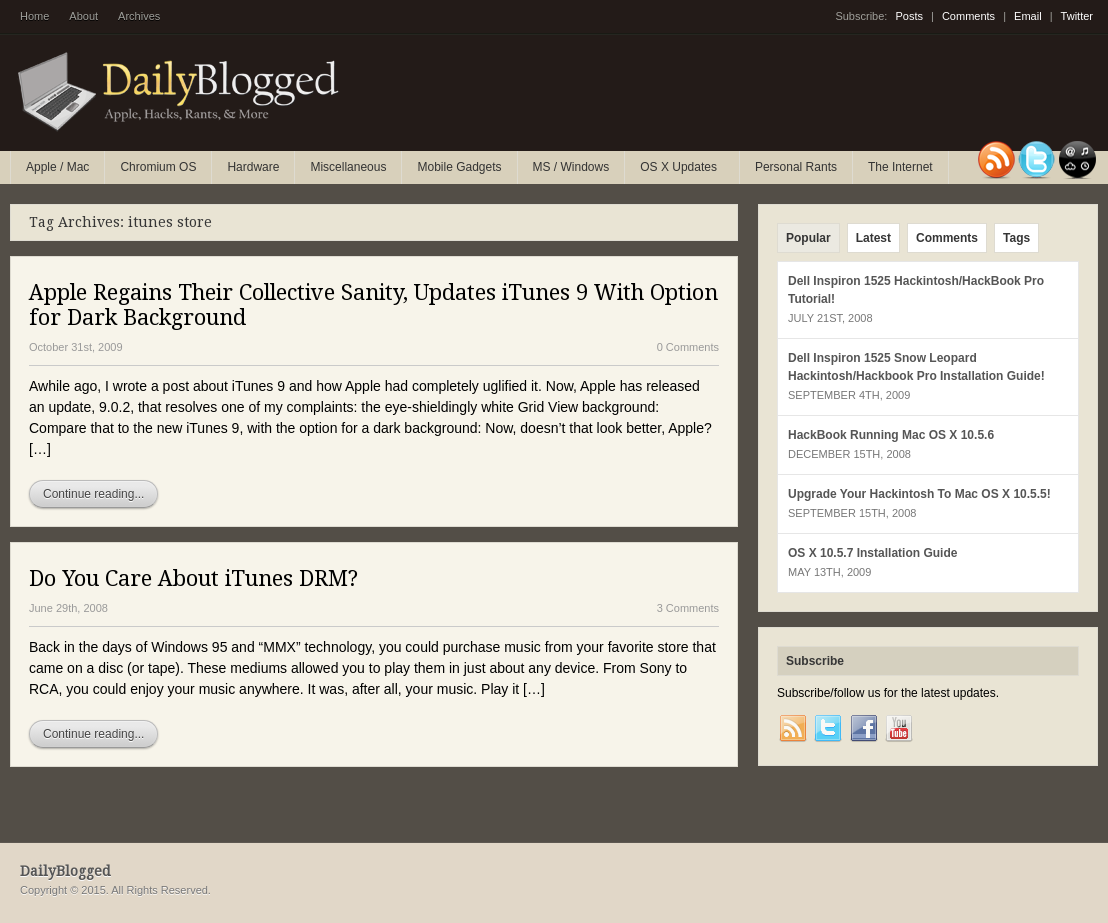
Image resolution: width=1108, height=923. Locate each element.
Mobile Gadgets (459, 167)
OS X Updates (679, 172)
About (83, 16)
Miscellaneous (348, 167)
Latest (873, 238)
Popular (808, 238)
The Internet (900, 167)
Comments (968, 16)
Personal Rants (796, 167)
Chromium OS (158, 167)
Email (1028, 16)
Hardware (253, 167)
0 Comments (688, 347)
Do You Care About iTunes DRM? (193, 578)
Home (34, 16)
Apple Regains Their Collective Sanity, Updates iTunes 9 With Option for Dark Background (373, 305)
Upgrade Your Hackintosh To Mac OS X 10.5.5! (919, 494)
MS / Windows (571, 167)
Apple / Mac (57, 167)
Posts (909, 16)
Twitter (1077, 16)
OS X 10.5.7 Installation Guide (872, 553)
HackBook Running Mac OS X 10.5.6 (891, 435)
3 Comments (688, 608)
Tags (1016, 238)
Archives (139, 16)
